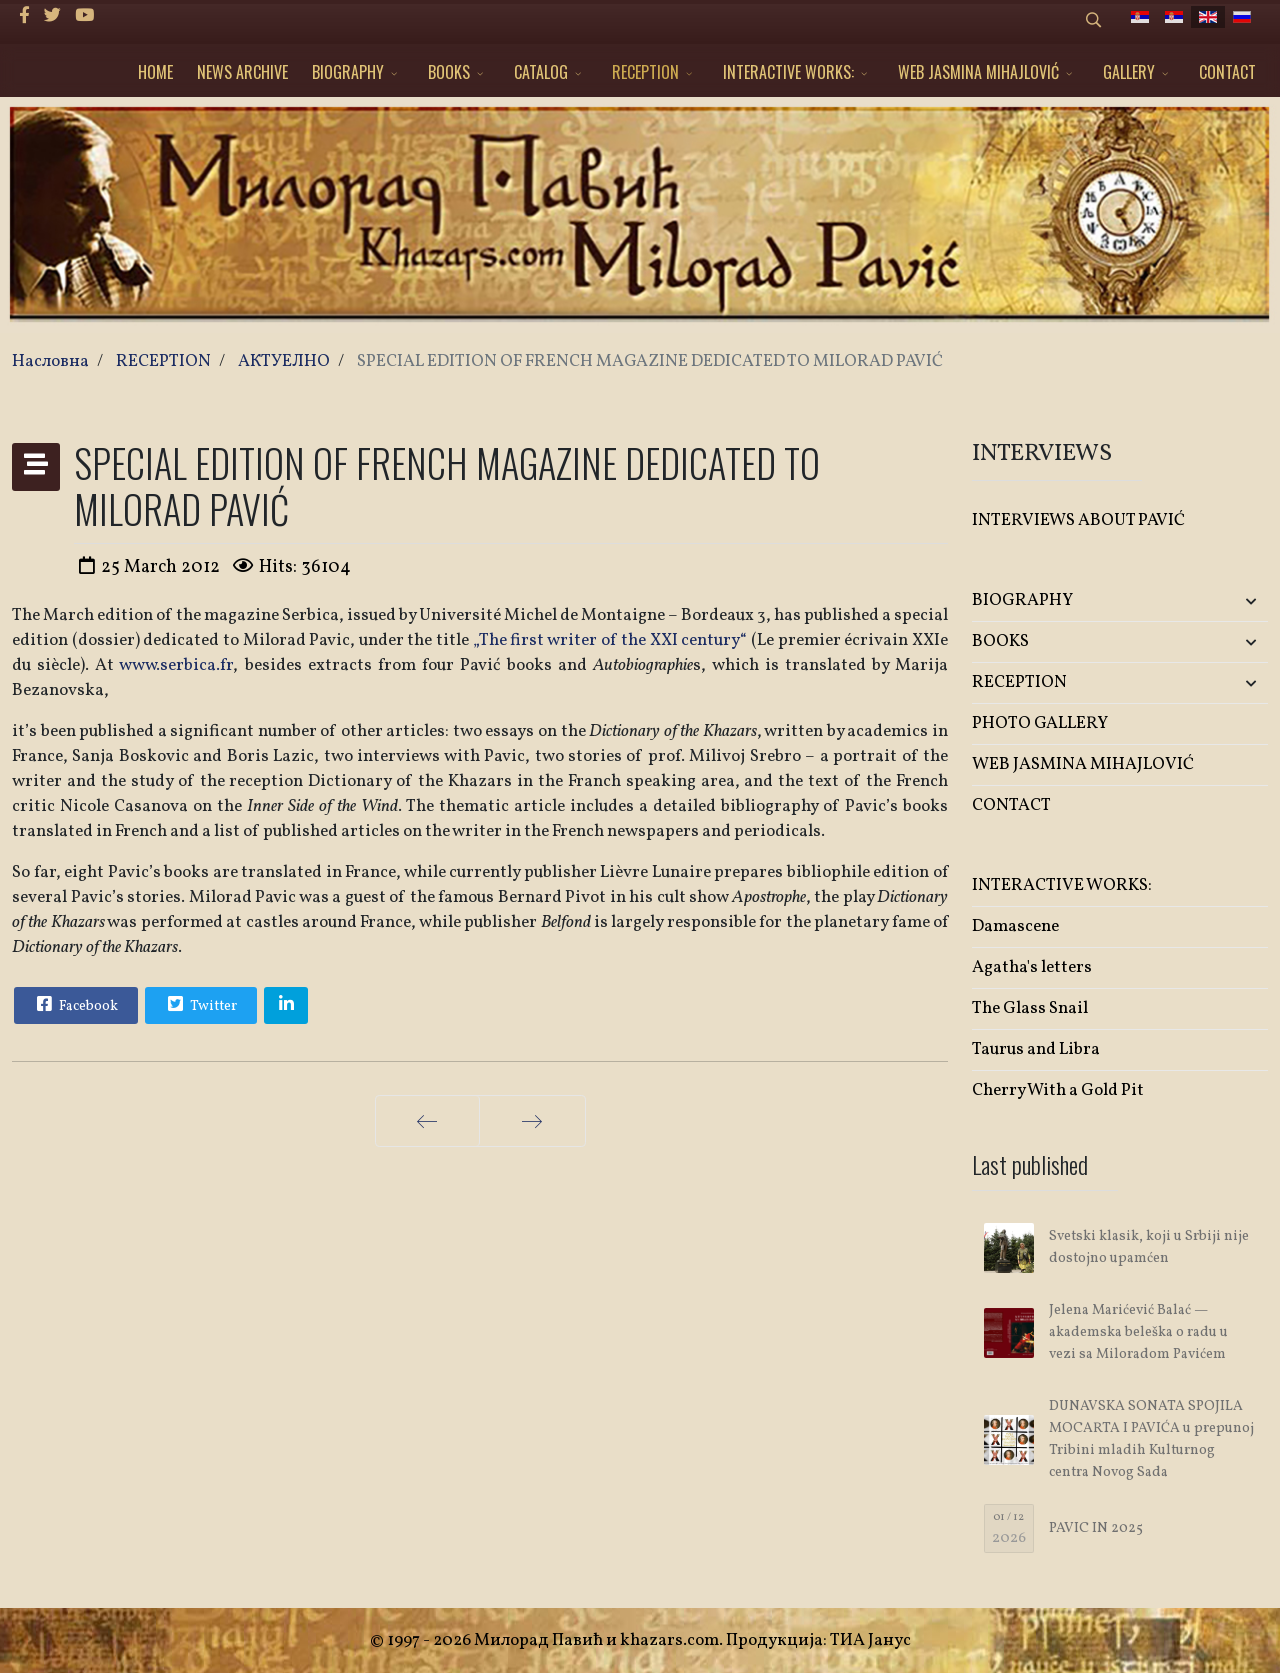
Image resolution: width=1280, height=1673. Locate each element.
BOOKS (449, 72)
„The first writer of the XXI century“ (612, 640)
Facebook (75, 1004)
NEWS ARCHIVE (242, 72)
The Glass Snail (1030, 1008)
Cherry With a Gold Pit (1058, 1090)
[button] (1219, 601)
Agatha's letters (1032, 967)
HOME (155, 72)
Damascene (1015, 926)
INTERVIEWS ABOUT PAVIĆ (1078, 520)
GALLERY (1129, 72)
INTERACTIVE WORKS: (788, 72)
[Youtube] (84, 16)
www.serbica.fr (176, 665)
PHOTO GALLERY (1040, 723)
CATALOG (541, 72)
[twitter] (52, 16)
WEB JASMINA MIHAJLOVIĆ (978, 72)
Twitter (200, 1004)
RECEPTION (645, 72)
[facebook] (24, 16)
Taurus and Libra (1036, 1049)
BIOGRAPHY (348, 72)
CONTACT (1227, 72)
